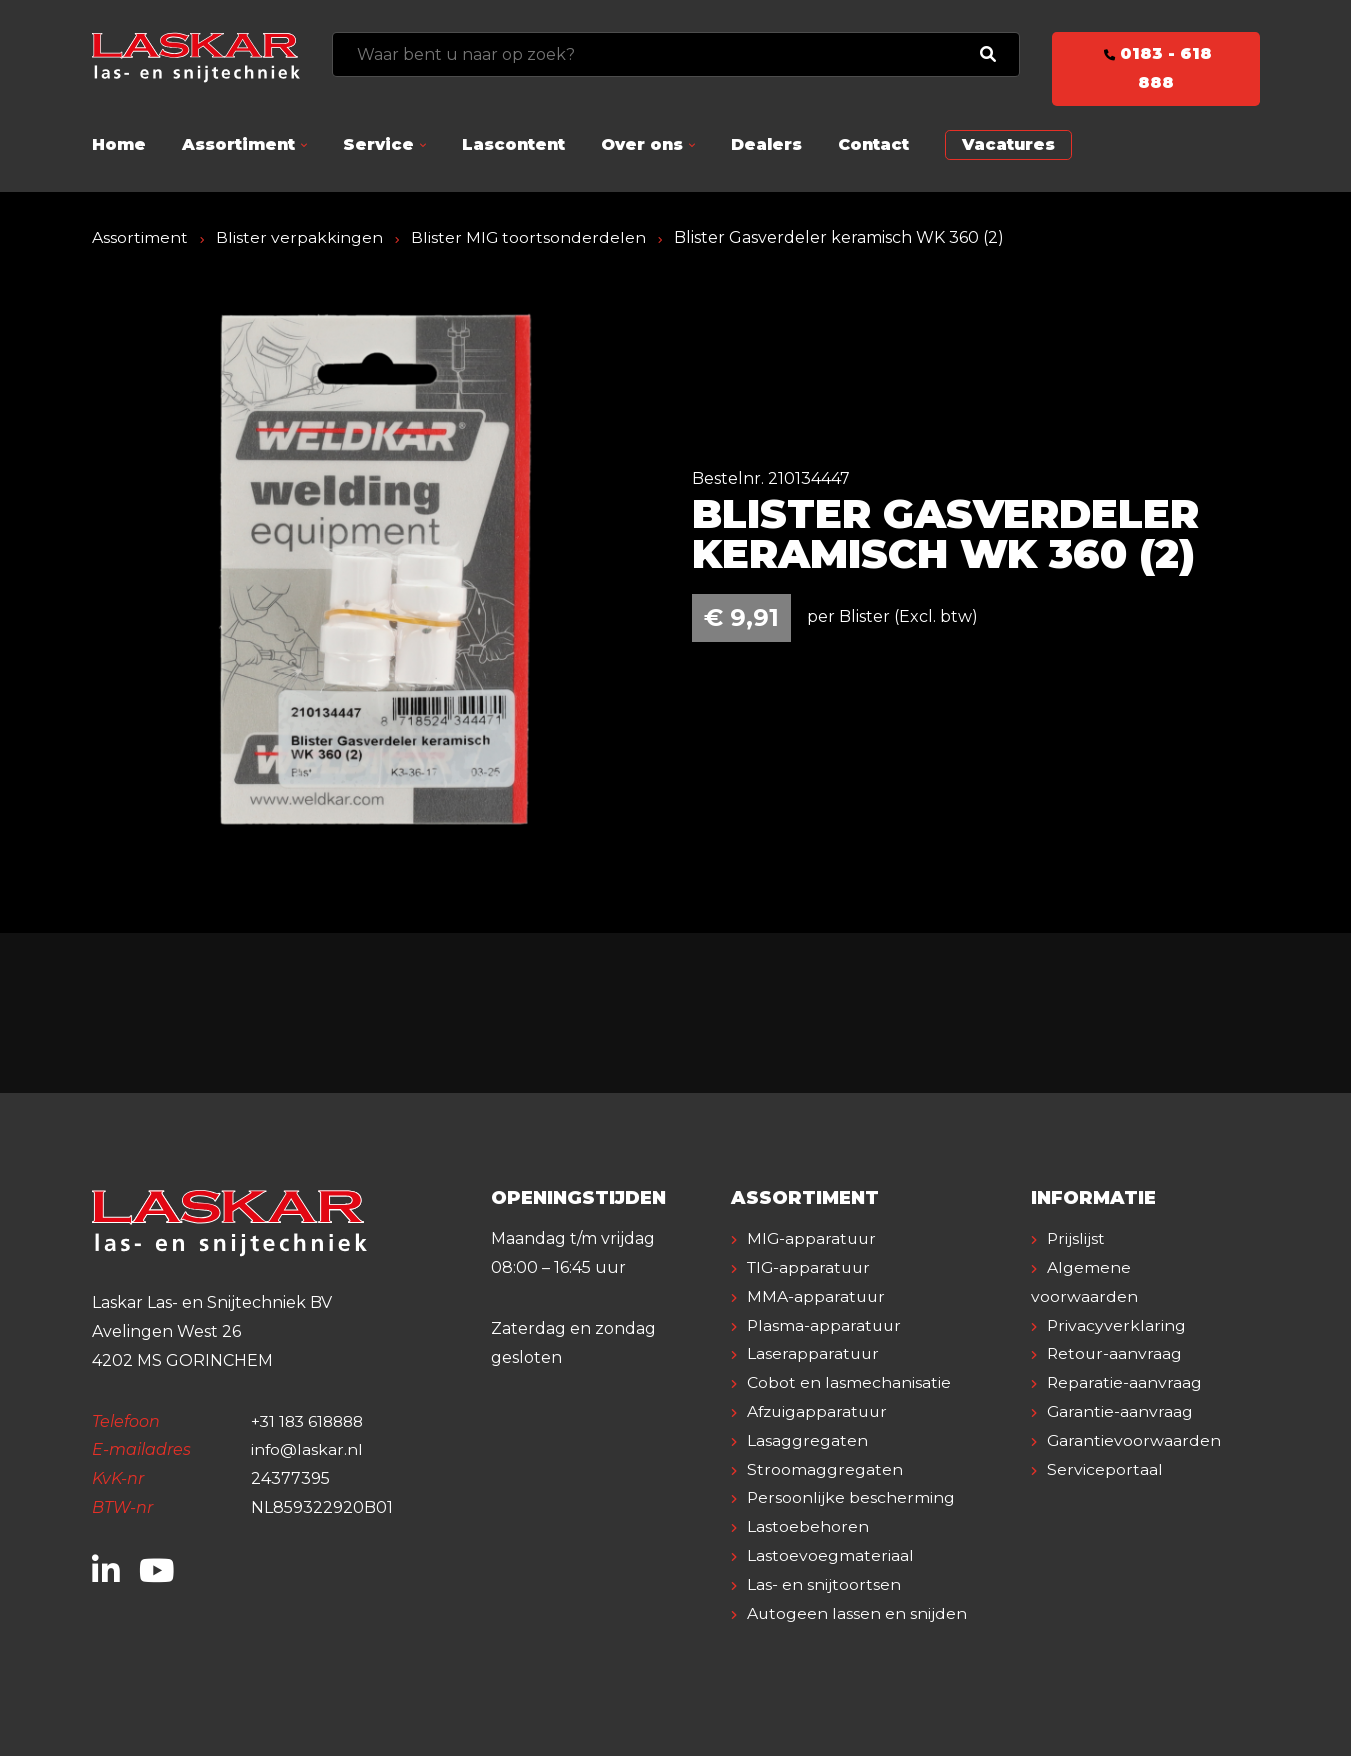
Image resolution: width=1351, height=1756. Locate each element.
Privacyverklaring (1117, 1325)
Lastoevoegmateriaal (830, 1555)
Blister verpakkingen (299, 237)
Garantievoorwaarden (1134, 1440)
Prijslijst (1076, 1238)
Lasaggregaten (807, 1440)
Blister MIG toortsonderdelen (529, 237)
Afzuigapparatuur (819, 1411)
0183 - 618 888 (1156, 68)
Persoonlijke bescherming (851, 1497)
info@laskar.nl (307, 1449)
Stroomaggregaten (825, 1469)
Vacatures (1008, 144)
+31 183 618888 (310, 1421)
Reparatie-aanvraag (1125, 1382)
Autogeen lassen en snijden (857, 1613)
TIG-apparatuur (811, 1267)
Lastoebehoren (808, 1526)
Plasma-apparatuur (825, 1325)
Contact (873, 144)
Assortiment (238, 144)
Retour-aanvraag (1115, 1353)
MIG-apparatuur (813, 1238)
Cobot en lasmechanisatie (849, 1382)
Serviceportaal (1105, 1469)
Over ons (642, 144)
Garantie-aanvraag (1120, 1411)
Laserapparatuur (814, 1353)
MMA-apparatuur (817, 1296)
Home (119, 144)
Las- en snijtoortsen (824, 1584)
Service (378, 144)
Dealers (766, 144)
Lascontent (513, 144)
